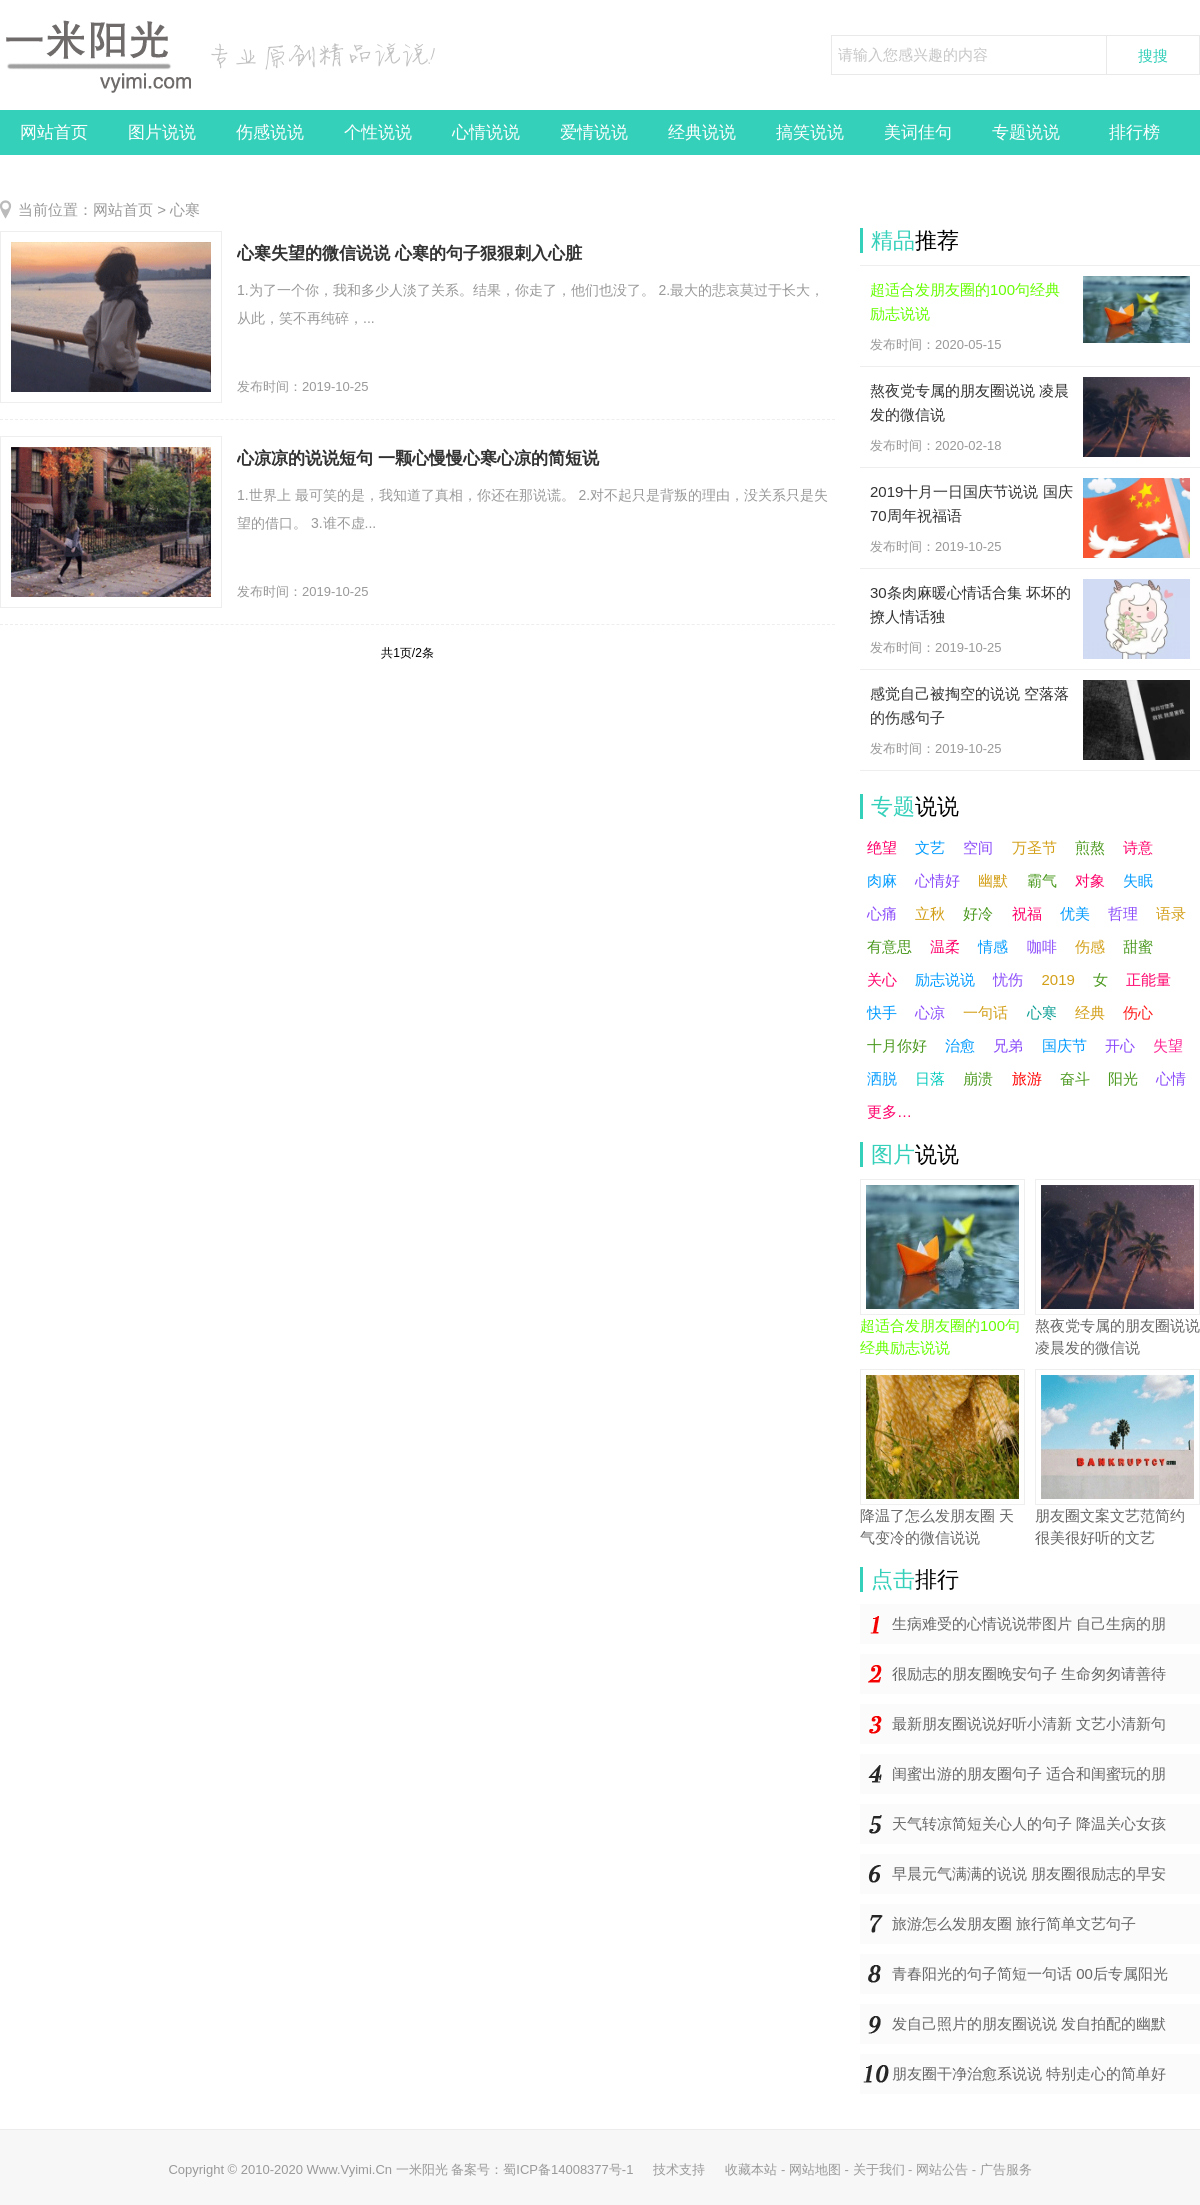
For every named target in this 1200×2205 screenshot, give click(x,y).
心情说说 (486, 132)
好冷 (978, 913)
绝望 (882, 847)
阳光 (1123, 1078)
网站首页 (54, 132)
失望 (1168, 1045)
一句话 (985, 1012)
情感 (993, 946)
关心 (882, 979)
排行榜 (1134, 132)
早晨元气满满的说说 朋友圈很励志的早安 (1029, 1873)
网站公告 (942, 2169)
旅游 (1027, 1078)
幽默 (993, 880)
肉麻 (882, 880)
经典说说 (702, 132)
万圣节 (1034, 847)
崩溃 (978, 1078)
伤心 (1138, 1012)
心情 (1171, 1078)
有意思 (889, 946)
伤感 (1090, 946)
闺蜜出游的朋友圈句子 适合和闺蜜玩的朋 (1029, 1773)
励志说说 (945, 979)
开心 (1120, 1045)
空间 (978, 847)
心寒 (185, 209)
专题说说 (1026, 132)
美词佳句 (918, 132)
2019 (1058, 979)
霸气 (1042, 880)
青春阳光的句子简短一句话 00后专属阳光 (1030, 1973)
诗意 (1138, 847)
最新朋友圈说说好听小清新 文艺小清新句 (1029, 1723)
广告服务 (1006, 2169)
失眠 (1138, 880)
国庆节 (1064, 1045)
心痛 (882, 913)
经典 (1090, 1012)
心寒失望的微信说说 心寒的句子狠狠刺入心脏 (409, 253)
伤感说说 (270, 132)
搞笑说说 (810, 132)
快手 (882, 1012)
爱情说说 (594, 132)
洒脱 (882, 1078)
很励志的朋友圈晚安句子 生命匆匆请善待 (1029, 1673)
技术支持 (679, 2169)
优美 (1075, 913)
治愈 (960, 1045)
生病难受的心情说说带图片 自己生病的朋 (1029, 1623)
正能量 (1148, 979)
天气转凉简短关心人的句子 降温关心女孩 (1029, 1823)
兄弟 (1008, 1045)
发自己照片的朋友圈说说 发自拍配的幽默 (1029, 2023)
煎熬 (1090, 847)
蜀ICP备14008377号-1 (568, 2169)
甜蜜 (1138, 946)
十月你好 (897, 1045)
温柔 (945, 946)
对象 (1090, 880)
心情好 (937, 880)
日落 (930, 1078)
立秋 (930, 913)
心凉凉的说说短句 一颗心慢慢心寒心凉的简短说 (418, 458)
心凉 (930, 1012)
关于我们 (879, 2169)
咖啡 (1042, 946)
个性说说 (378, 132)
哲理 (1123, 913)
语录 (1171, 913)
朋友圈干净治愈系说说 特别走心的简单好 (1029, 2073)
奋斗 (1075, 1078)
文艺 (930, 847)
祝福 (1027, 913)
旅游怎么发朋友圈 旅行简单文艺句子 (1014, 1923)
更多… (889, 1111)
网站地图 (815, 2169)
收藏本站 (751, 2169)
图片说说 (162, 132)
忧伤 (1008, 979)
